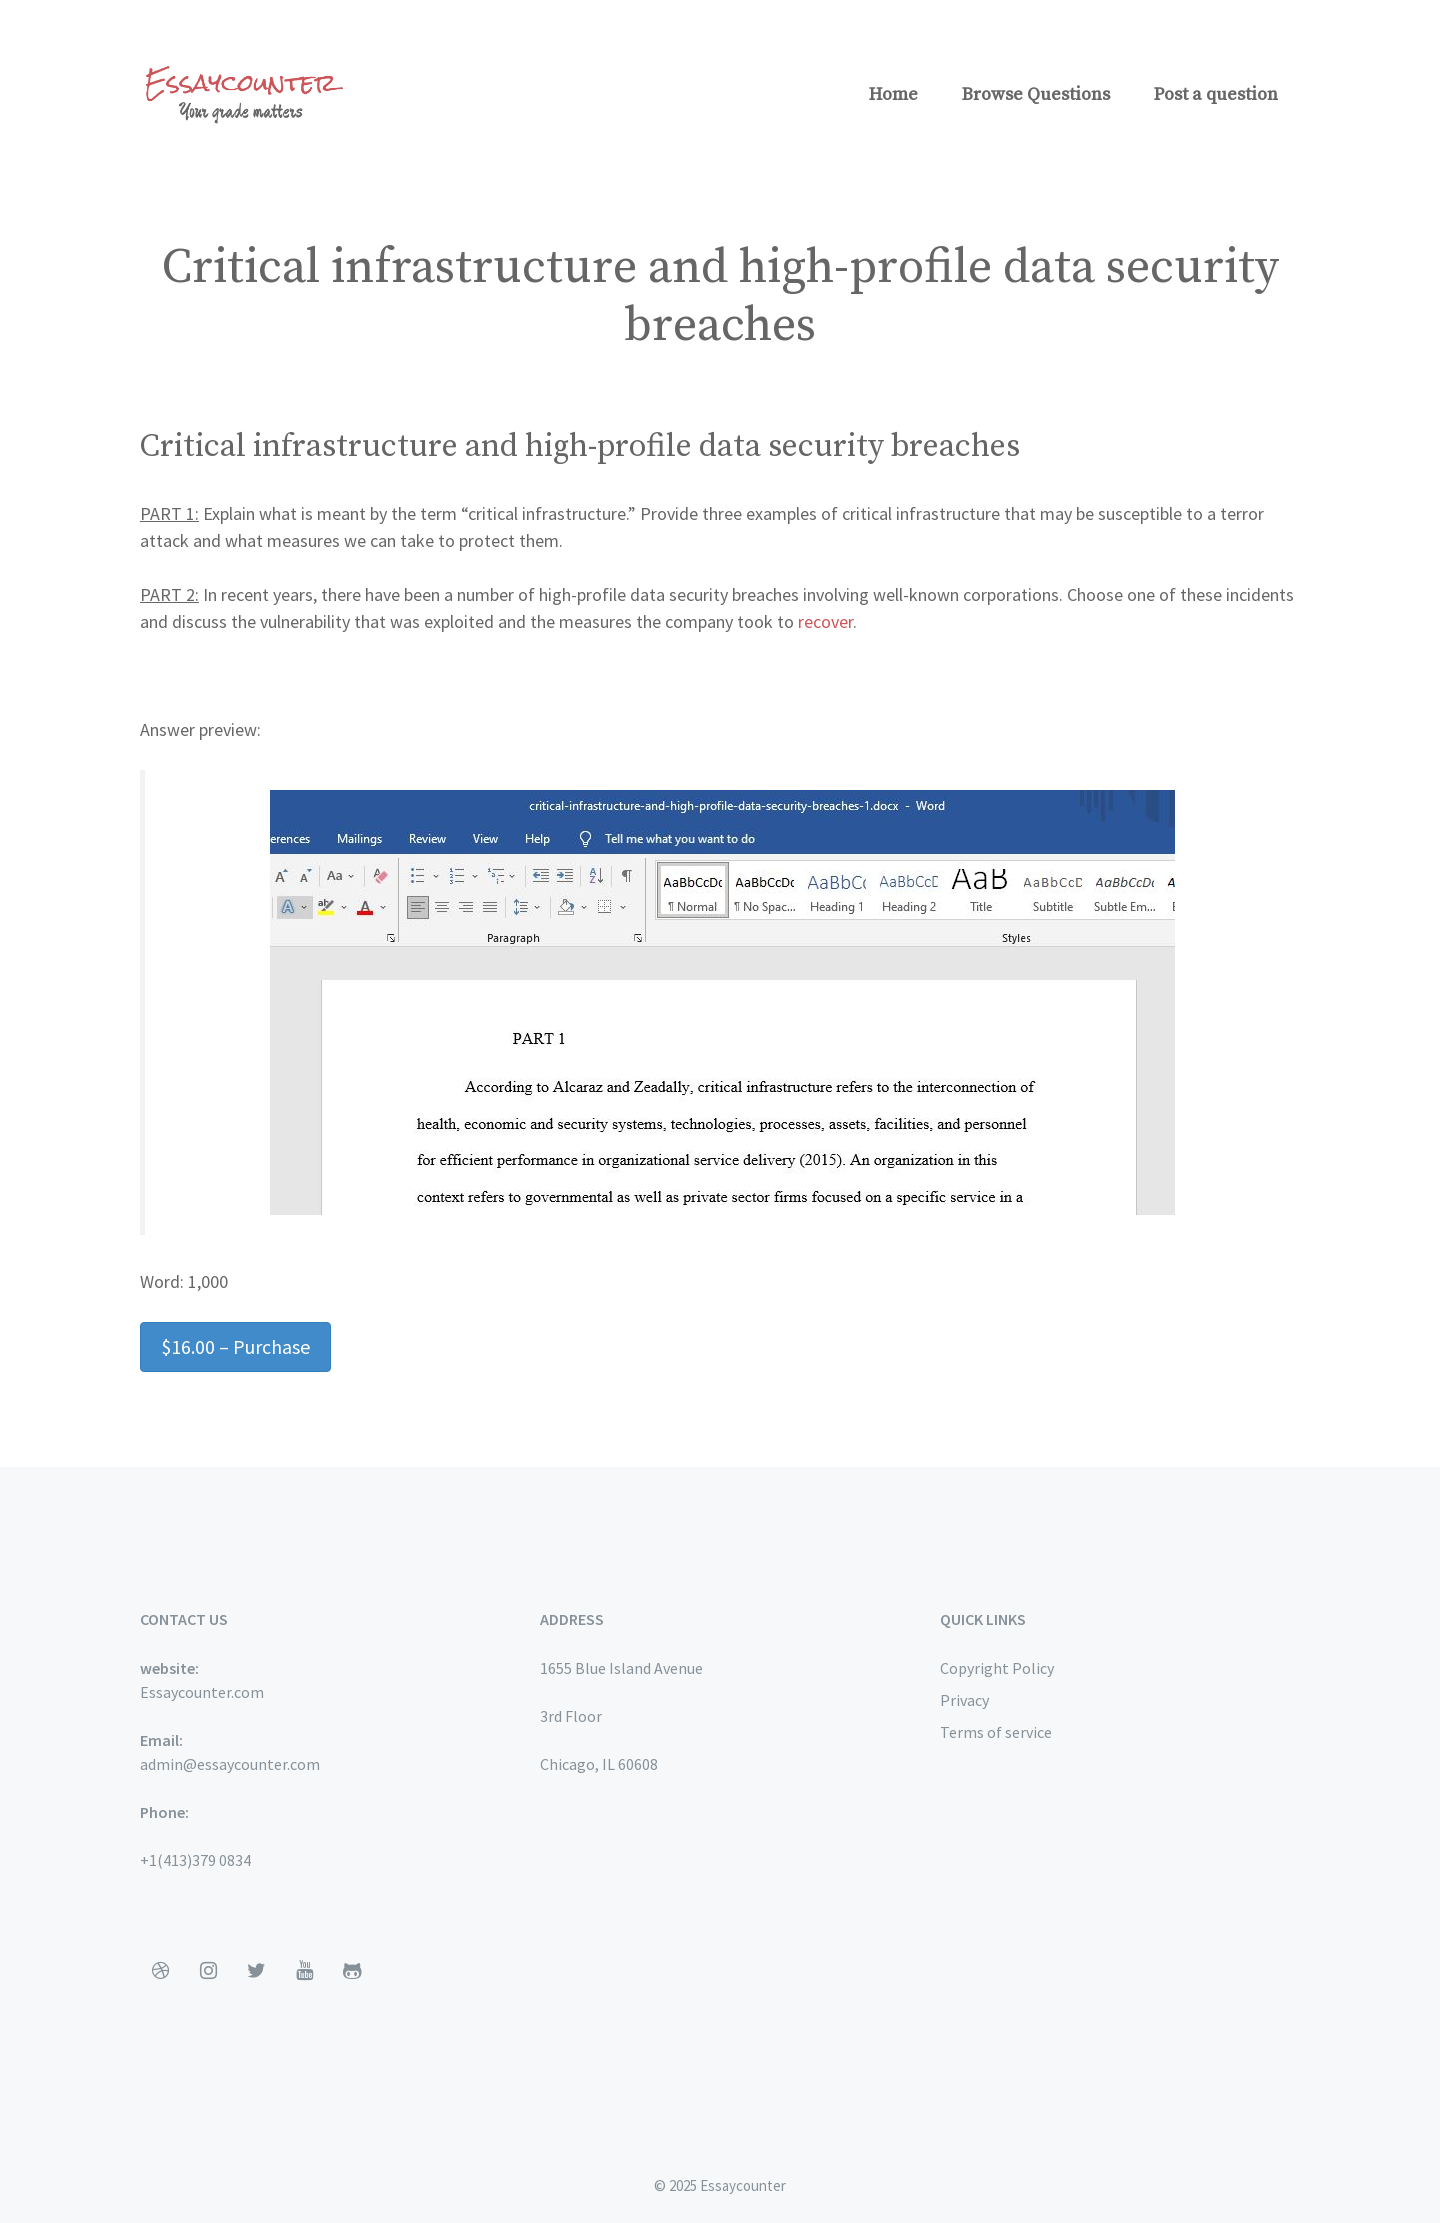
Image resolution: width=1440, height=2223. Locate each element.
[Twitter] (256, 1971)
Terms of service (996, 1732)
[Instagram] (208, 1971)
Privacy (964, 1700)
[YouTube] (304, 1971)
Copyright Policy (997, 1668)
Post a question (1216, 94)
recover (825, 621)
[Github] (352, 1971)
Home (893, 94)
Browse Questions (1036, 94)
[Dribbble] (160, 1971)
